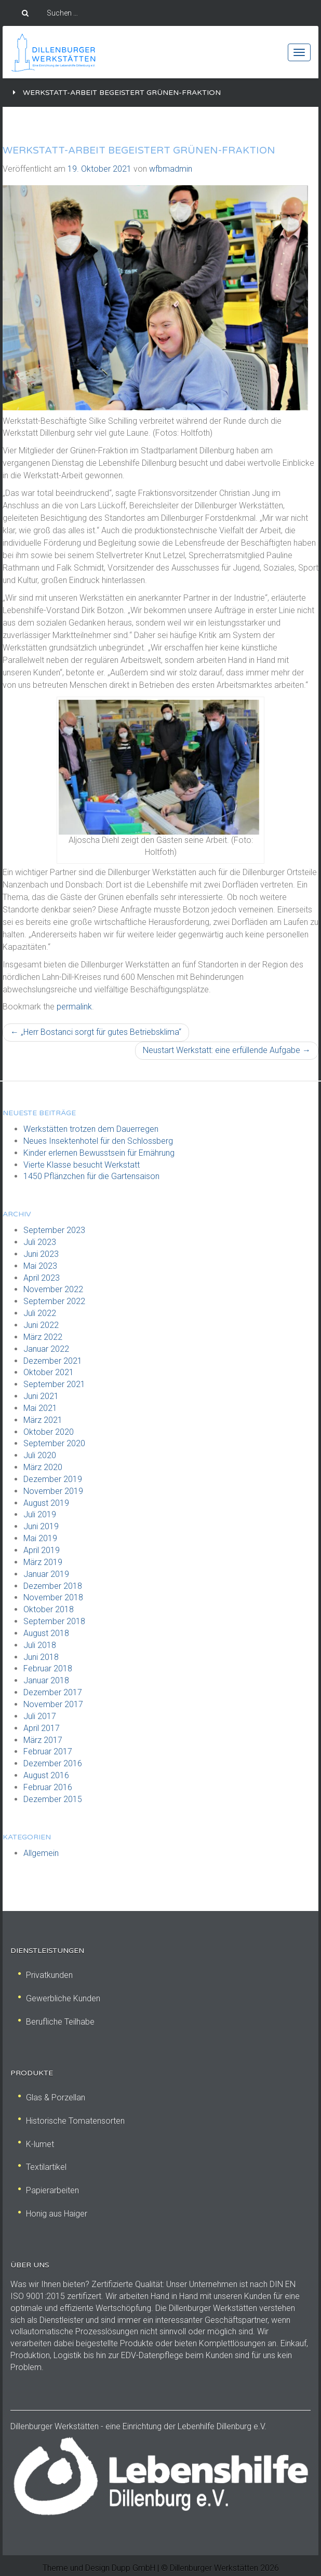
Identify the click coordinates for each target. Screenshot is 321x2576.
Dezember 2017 (52, 1692)
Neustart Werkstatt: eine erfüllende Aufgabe (227, 1050)
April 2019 (41, 1550)
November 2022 (53, 1289)
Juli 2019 (39, 1514)
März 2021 (42, 1420)
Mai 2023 (40, 1266)
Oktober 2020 (48, 1432)
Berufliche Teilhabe (56, 2022)
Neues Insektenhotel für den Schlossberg (98, 1141)
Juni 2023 (41, 1254)
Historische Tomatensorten (71, 2121)
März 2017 (42, 1740)
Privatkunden (45, 1975)
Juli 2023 (39, 1242)
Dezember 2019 (52, 1479)
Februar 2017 (47, 1751)
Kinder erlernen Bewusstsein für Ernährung (99, 1153)
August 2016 (46, 1775)
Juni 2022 (41, 1325)
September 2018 (54, 1621)
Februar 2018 (47, 1668)
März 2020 (42, 1467)
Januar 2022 (46, 1349)
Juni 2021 (41, 1396)
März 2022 (42, 1337)
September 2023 (54, 1230)
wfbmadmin (170, 169)
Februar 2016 (47, 1787)
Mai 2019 (40, 1538)
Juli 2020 (39, 1455)
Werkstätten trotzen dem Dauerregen (90, 1129)
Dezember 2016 (52, 1763)
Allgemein (41, 1853)
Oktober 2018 (48, 1609)
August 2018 (46, 1633)
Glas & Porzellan (51, 2097)
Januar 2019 (46, 1574)
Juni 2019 (41, 1526)
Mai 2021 (40, 1408)
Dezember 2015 (52, 1799)
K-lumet (36, 2144)
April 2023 (41, 1278)
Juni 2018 (41, 1657)
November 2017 (53, 1704)
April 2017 (41, 1728)
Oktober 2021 (48, 1372)
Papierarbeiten (48, 2190)
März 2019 (42, 1562)
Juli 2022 (39, 1313)
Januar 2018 (46, 1680)
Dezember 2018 (52, 1586)
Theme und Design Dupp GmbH (99, 2568)
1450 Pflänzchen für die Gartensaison (91, 1176)
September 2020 (54, 1443)
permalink (74, 1007)
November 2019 (53, 1491)
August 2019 (46, 1503)
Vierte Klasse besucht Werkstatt (81, 1165)
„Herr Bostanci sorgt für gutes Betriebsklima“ (95, 1032)
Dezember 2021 (52, 1361)
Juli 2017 (39, 1716)
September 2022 (54, 1301)
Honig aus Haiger (52, 2214)
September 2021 (54, 1384)
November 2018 (53, 1597)
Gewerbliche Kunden (59, 1998)
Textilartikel (42, 2167)
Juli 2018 (39, 1645)
